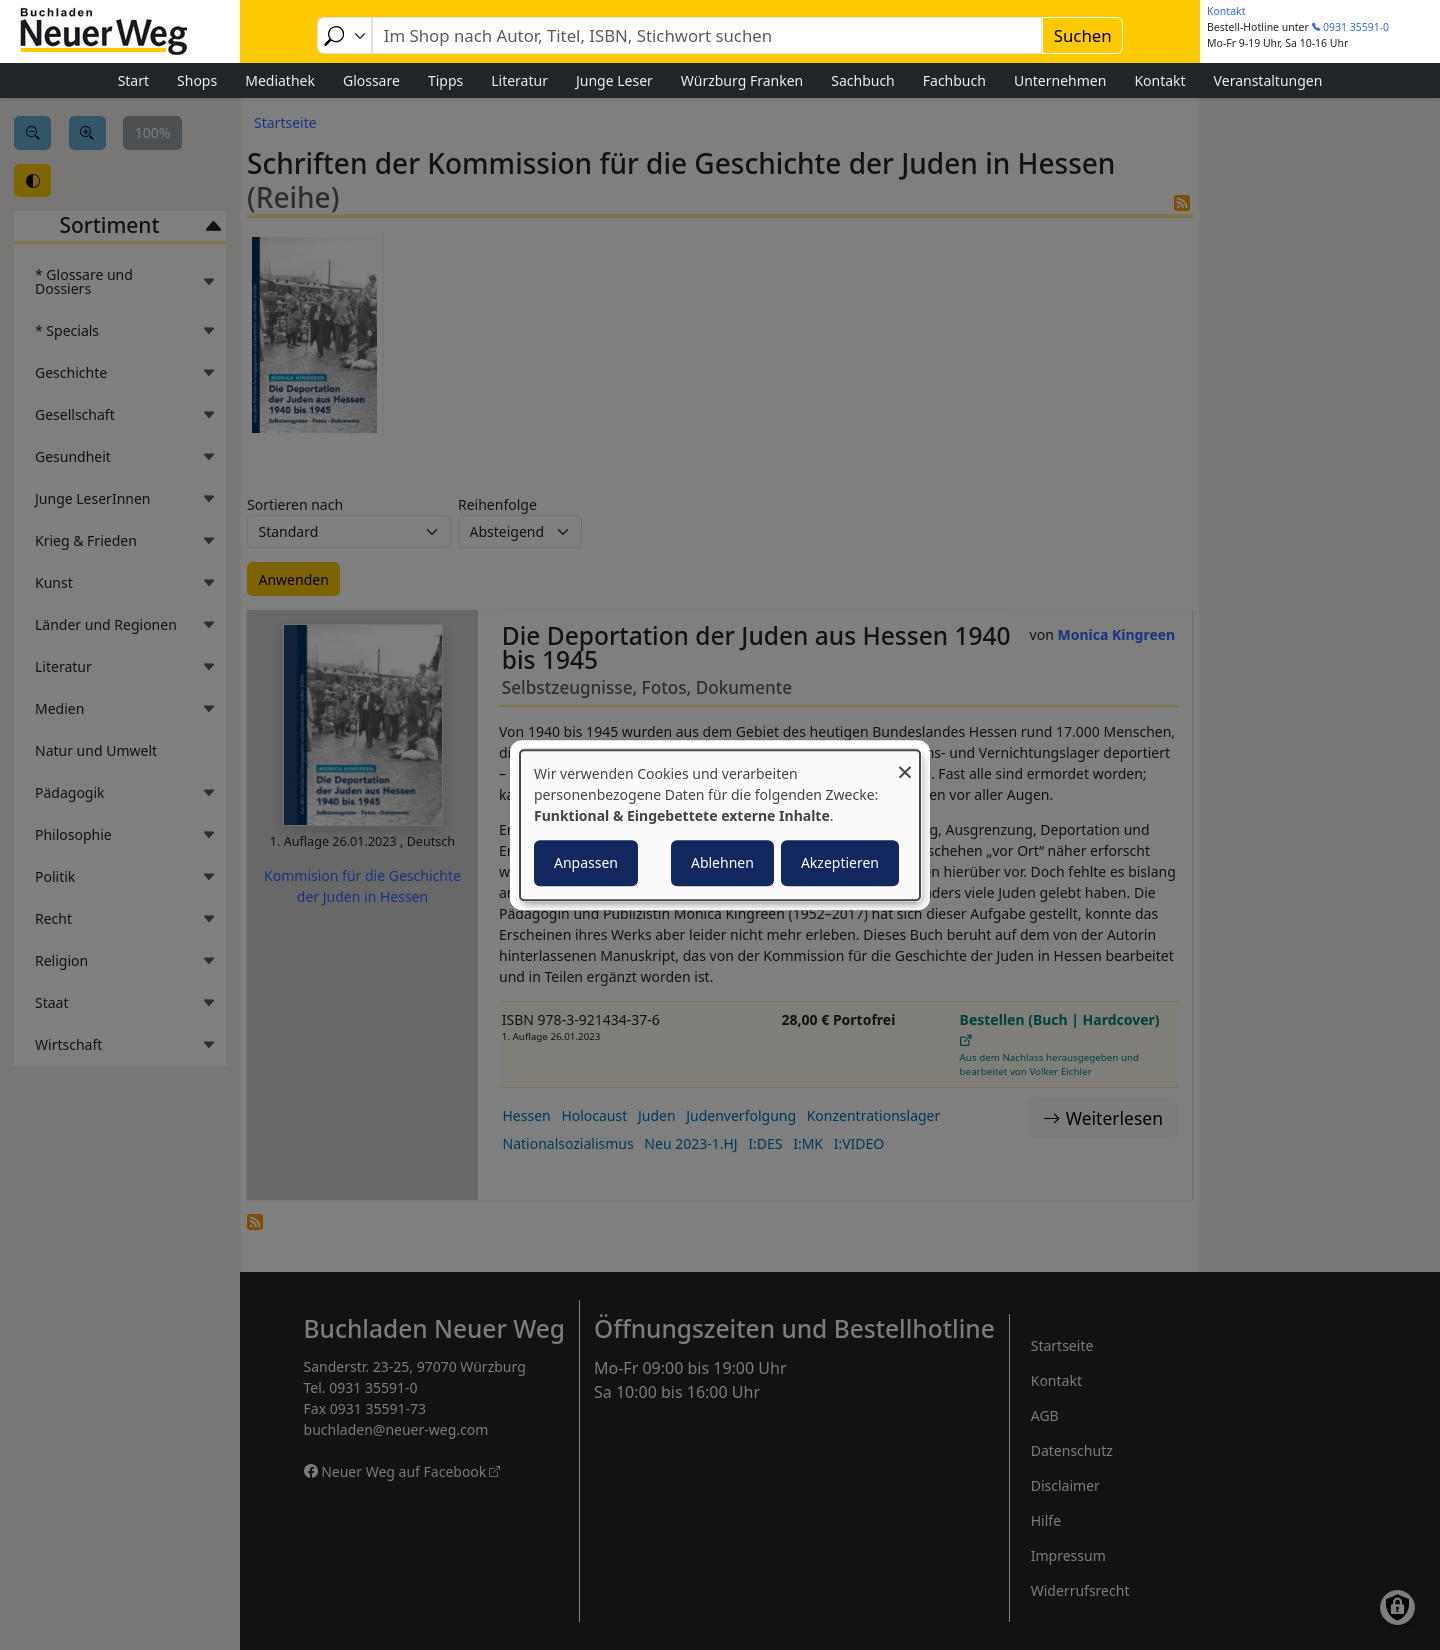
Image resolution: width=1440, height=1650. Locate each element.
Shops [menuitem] (197, 80)
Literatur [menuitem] (519, 80)
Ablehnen (722, 862)
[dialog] (720, 825)
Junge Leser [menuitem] (614, 80)
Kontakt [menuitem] (1159, 80)
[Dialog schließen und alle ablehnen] (905, 762)
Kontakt (1226, 11)
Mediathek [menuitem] (280, 80)
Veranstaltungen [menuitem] (1268, 80)
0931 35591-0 (1356, 27)
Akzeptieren (840, 862)
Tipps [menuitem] (445, 80)
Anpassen (586, 862)
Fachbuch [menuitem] (954, 80)
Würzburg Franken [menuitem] (742, 80)
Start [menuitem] (133, 80)
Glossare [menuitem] (371, 80)
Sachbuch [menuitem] (863, 80)
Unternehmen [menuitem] (1060, 80)
